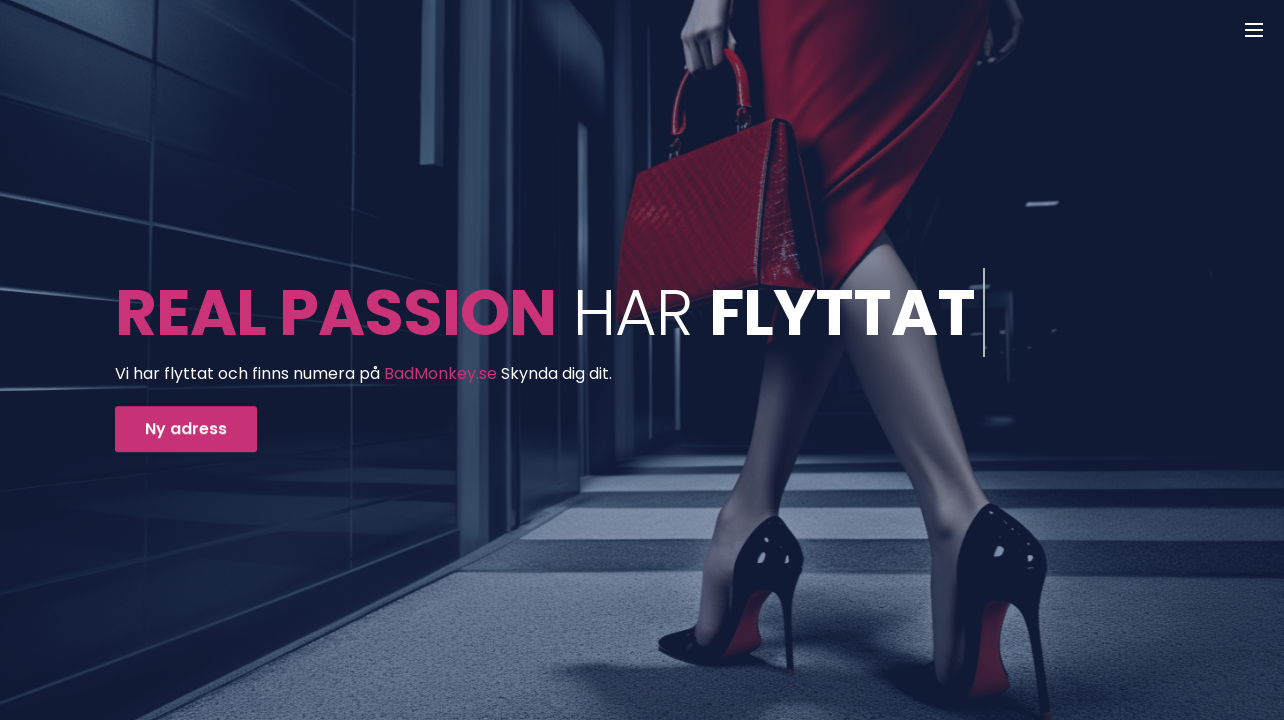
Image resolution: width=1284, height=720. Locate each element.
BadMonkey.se (440, 373)
